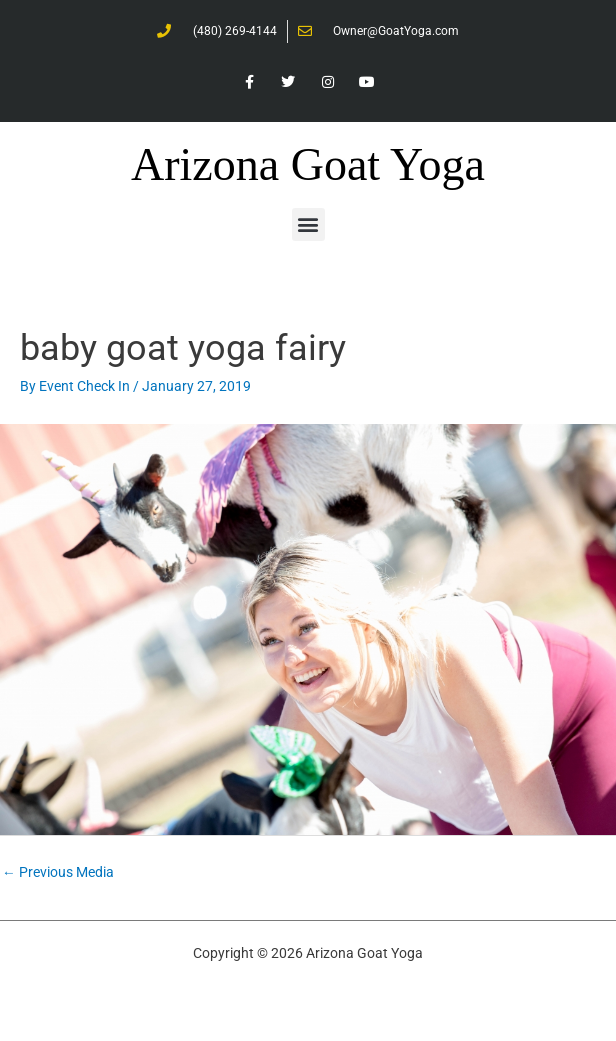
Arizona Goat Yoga (308, 164)
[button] (308, 224)
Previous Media (58, 872)
